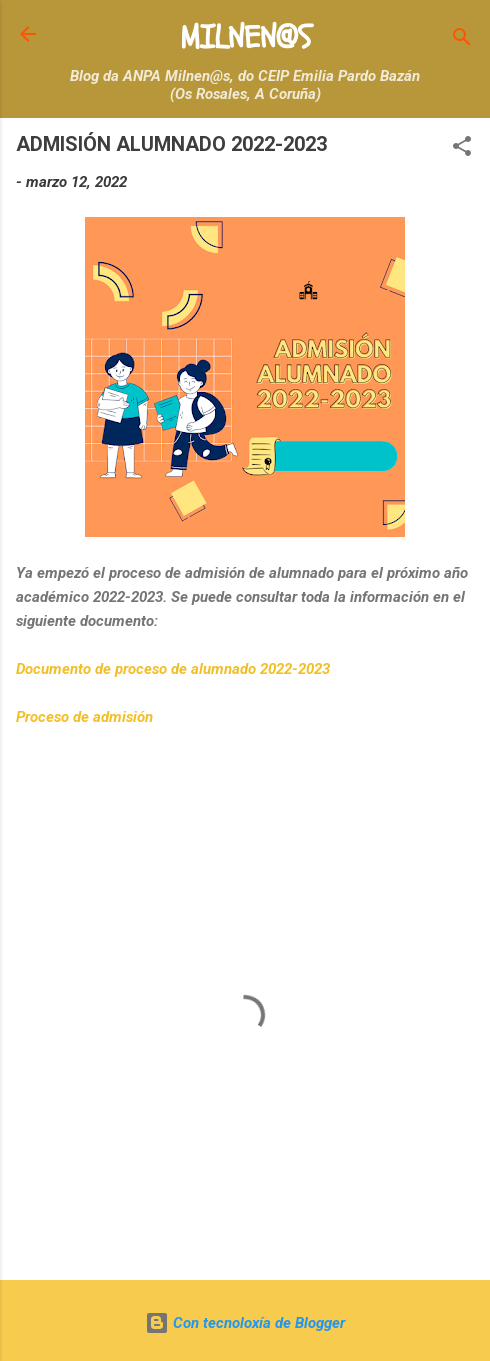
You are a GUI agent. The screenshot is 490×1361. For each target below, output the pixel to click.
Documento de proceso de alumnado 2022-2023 (173, 669)
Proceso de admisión (86, 717)
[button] (462, 149)
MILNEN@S (245, 38)
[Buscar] (462, 40)
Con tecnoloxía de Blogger (245, 1323)
